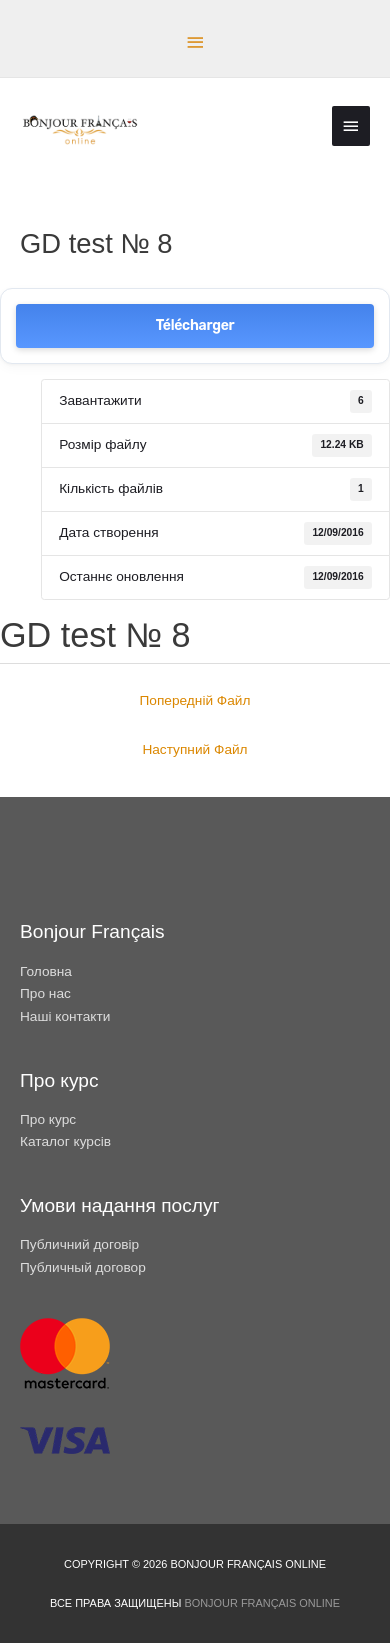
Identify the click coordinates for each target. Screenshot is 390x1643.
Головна (46, 971)
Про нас (45, 993)
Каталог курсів (65, 1141)
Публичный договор (83, 1267)
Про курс (48, 1119)
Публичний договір (79, 1244)
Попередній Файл (195, 700)
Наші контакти (65, 1016)
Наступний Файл (194, 749)
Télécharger (195, 325)
